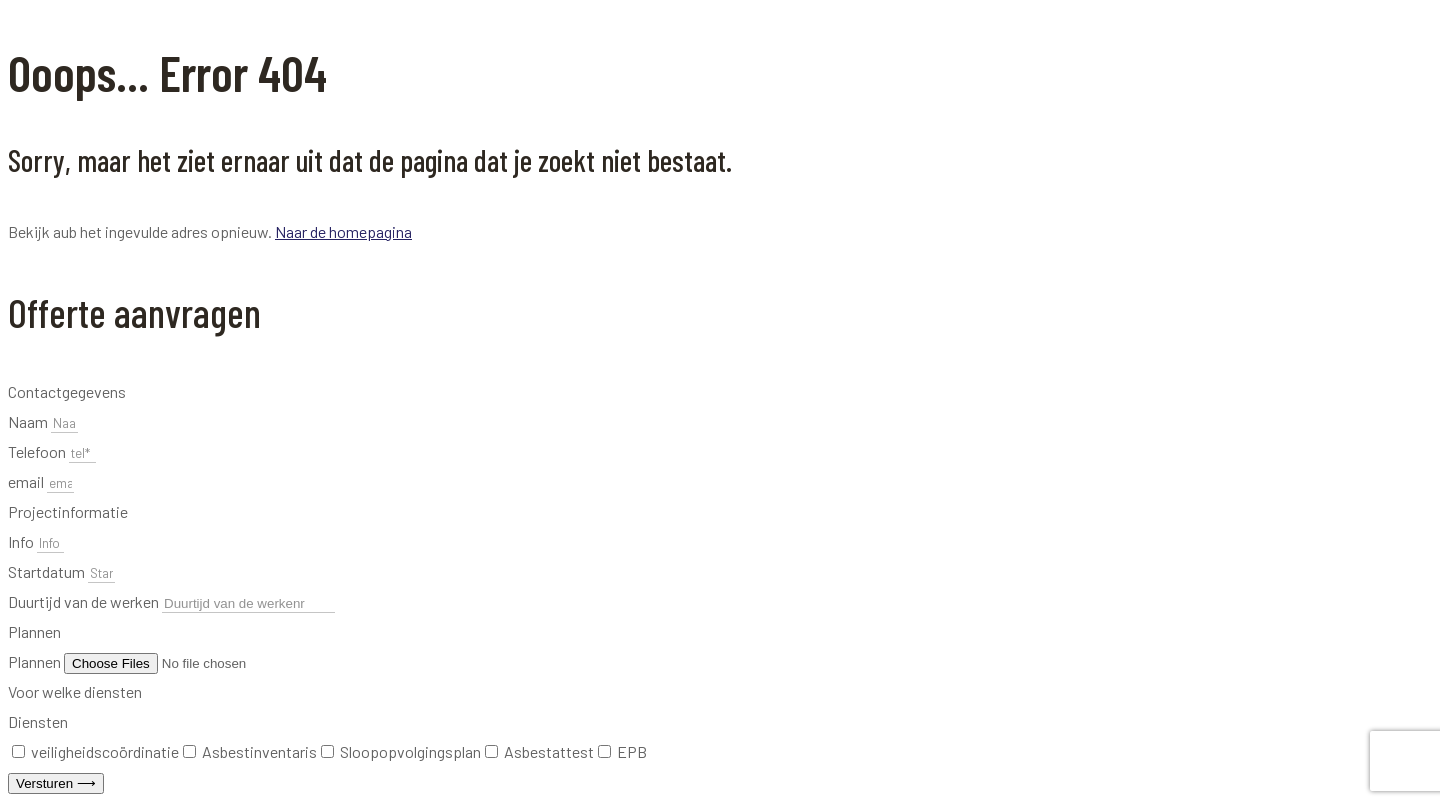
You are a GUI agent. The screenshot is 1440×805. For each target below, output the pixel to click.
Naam (29, 421)
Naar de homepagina (343, 231)
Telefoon (38, 451)
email (27, 481)
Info (22, 541)
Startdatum (48, 571)
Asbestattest (549, 751)
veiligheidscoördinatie (105, 751)
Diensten (38, 721)
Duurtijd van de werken (85, 601)
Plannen (36, 661)
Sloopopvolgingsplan (410, 751)
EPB (632, 751)
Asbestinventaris (259, 751)
